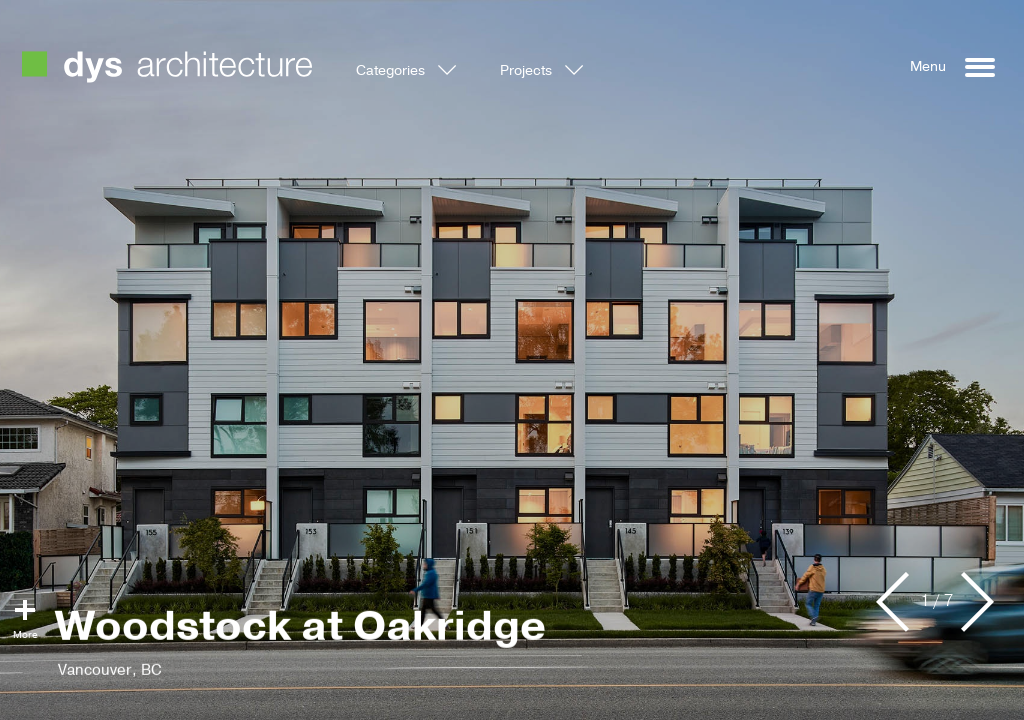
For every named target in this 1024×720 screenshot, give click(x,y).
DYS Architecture (167, 67)
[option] (512, 360)
